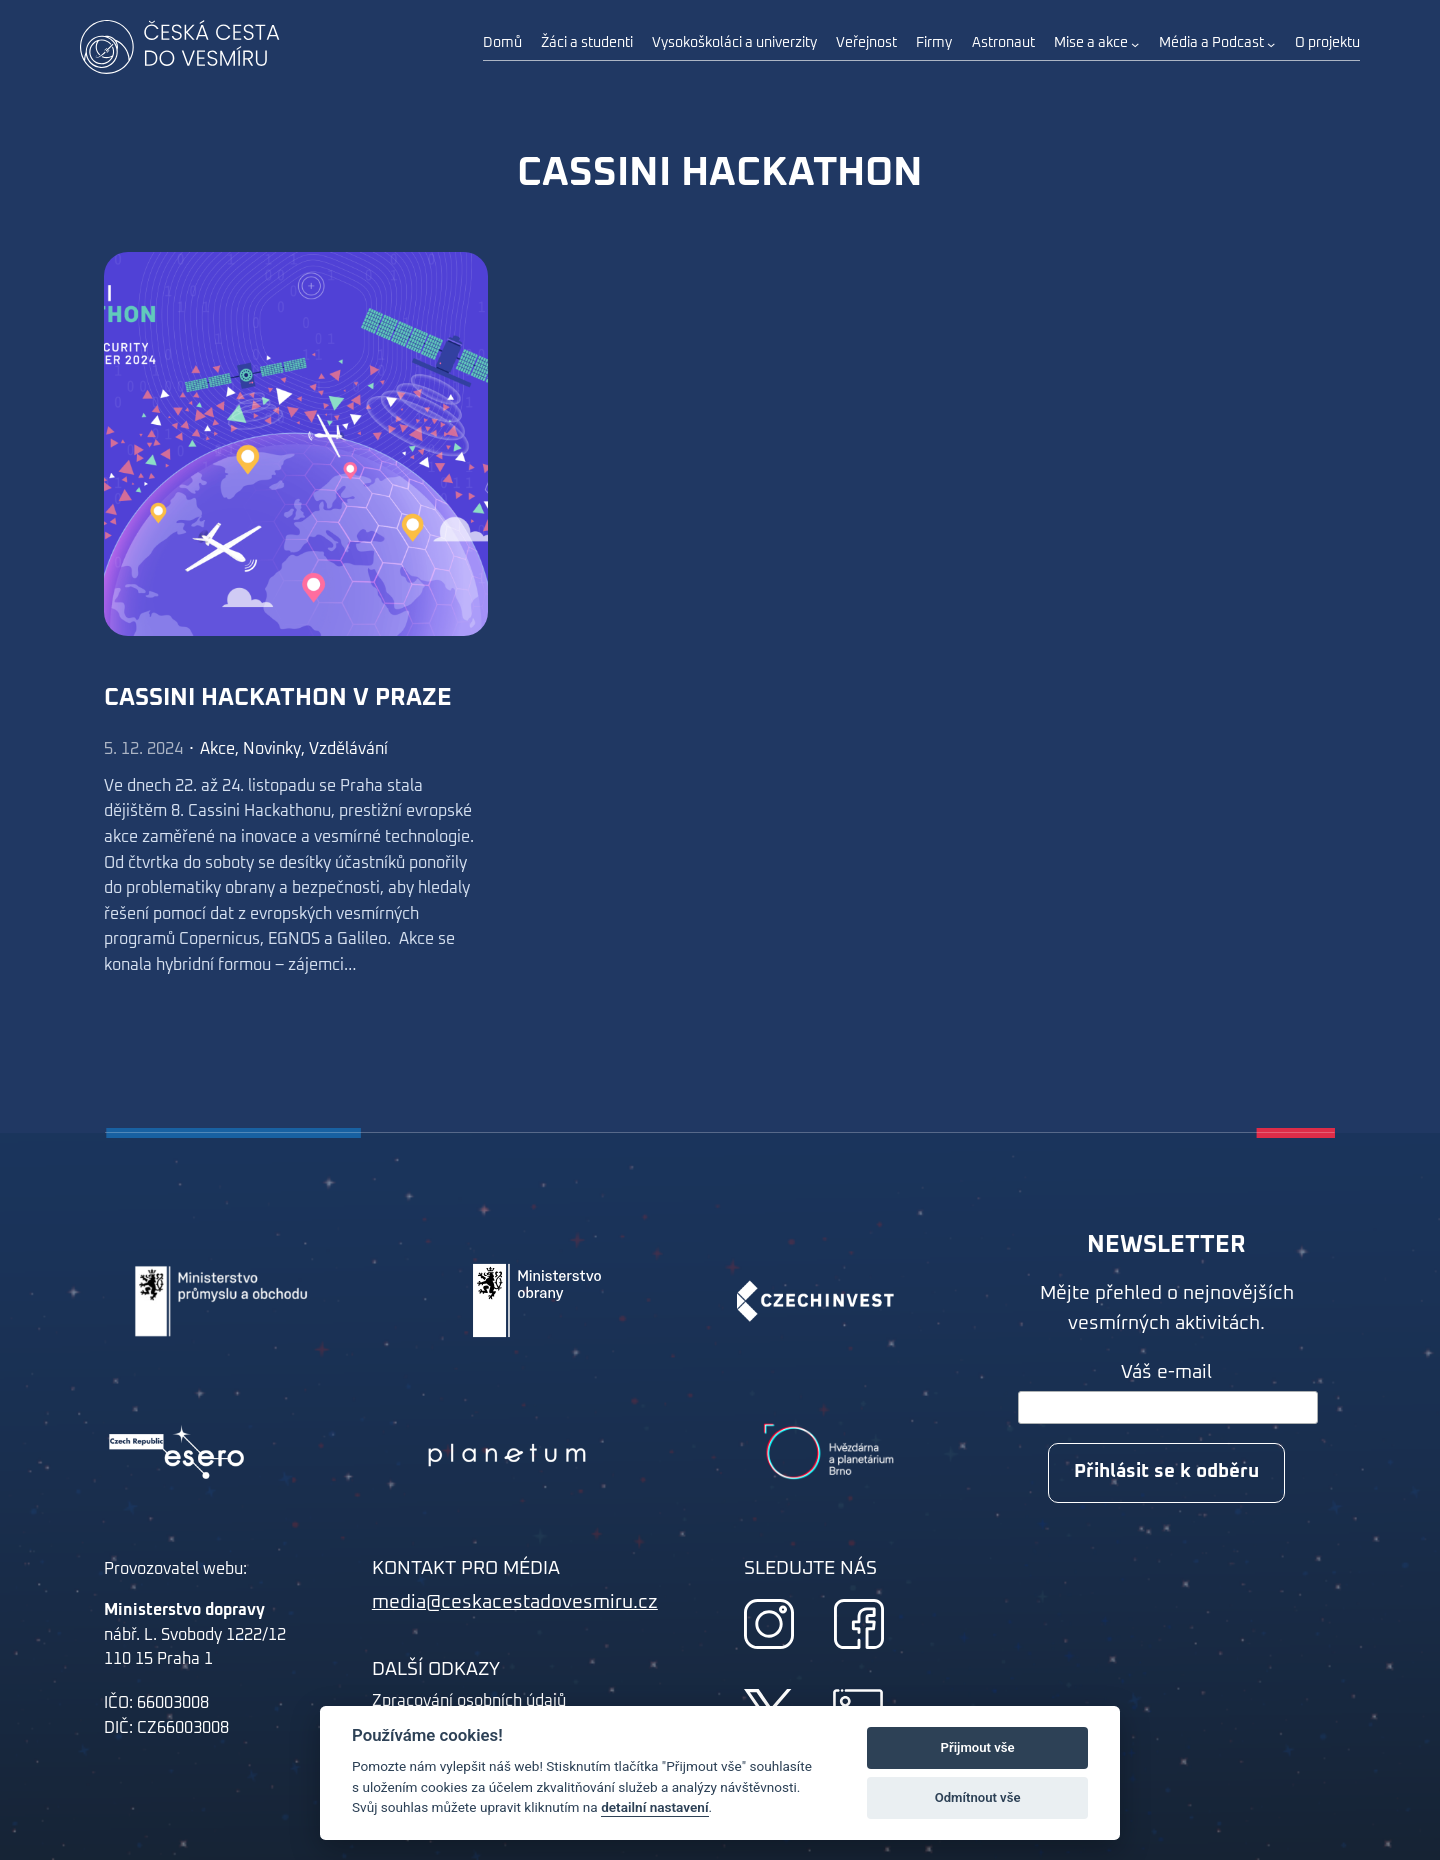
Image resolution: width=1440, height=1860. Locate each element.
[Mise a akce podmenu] (1135, 44)
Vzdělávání (348, 749)
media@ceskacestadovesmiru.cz (515, 1602)
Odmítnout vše (978, 1797)
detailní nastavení (654, 1807)
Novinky (272, 749)
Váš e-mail (1166, 1372)
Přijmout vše (978, 1747)
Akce (217, 749)
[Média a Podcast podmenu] (1271, 44)
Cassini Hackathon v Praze (278, 698)
